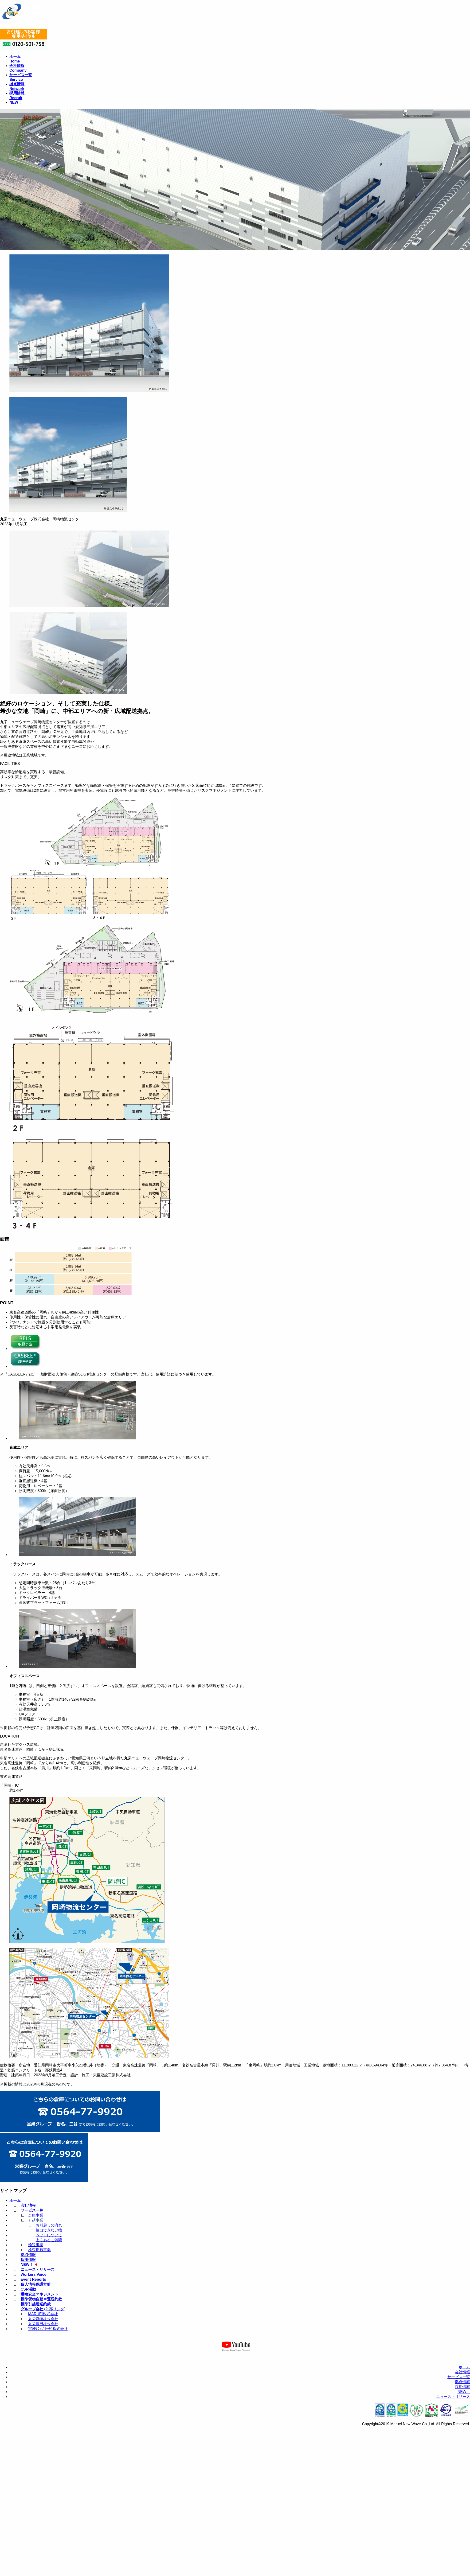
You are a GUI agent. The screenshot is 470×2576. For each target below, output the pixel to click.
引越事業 (35, 2220)
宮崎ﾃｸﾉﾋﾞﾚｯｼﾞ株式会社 (48, 2329)
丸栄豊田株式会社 (43, 2324)
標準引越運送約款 (36, 2304)
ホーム (15, 2200)
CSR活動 (28, 2289)
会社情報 (28, 2205)
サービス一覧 (32, 2210)
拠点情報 (28, 2255)
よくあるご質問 (49, 2240)
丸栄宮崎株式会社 (43, 2319)
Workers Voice (34, 2274)
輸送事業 (35, 2245)
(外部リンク (42, 2309)
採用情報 (28, 2260)
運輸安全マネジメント (39, 2294)
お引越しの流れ (49, 2225)
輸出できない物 (49, 2230)
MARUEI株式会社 (43, 2314)
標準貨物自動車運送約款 (41, 2299)
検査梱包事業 (39, 2250)
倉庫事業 (35, 2215)
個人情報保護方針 (36, 2284)
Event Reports (33, 2279)
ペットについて (49, 2235)
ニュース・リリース (38, 2270)
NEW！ (27, 2265)
